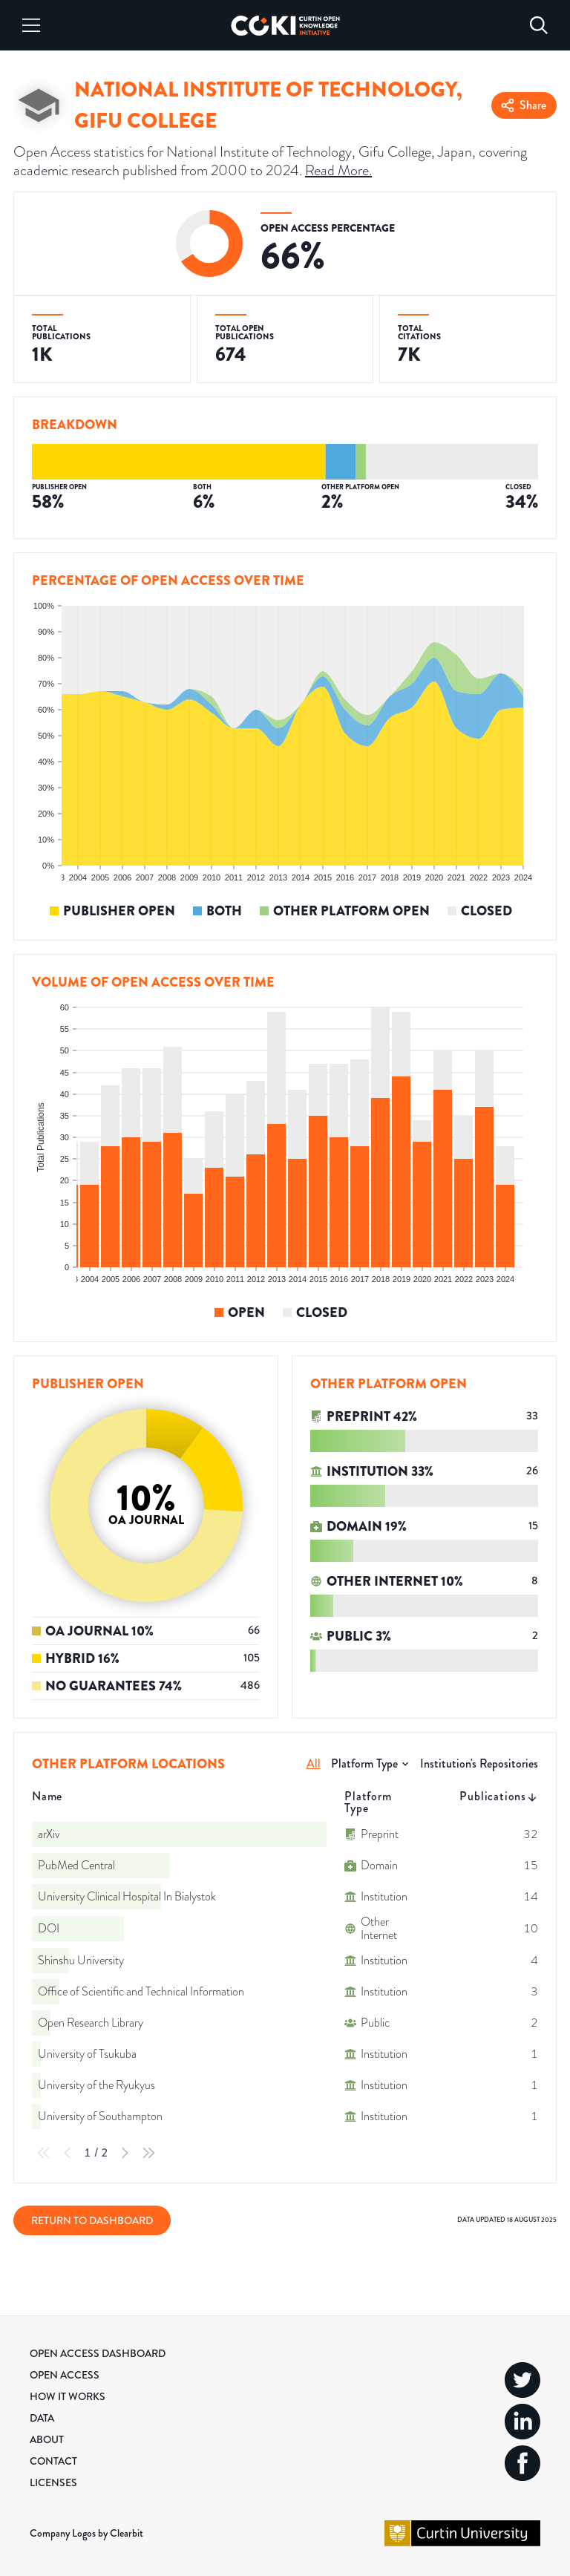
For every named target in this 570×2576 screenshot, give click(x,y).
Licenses (53, 2482)
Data (42, 2417)
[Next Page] (125, 2153)
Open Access (64, 2374)
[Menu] (31, 25)
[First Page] (44, 2153)
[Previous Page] (67, 2153)
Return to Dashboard (92, 2220)
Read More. (338, 170)
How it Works (67, 2396)
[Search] (539, 25)
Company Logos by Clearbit (86, 2533)
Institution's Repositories (479, 1763)
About (47, 2439)
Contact (53, 2461)
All (314, 1763)
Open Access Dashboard (98, 2353)
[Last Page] (148, 2153)
